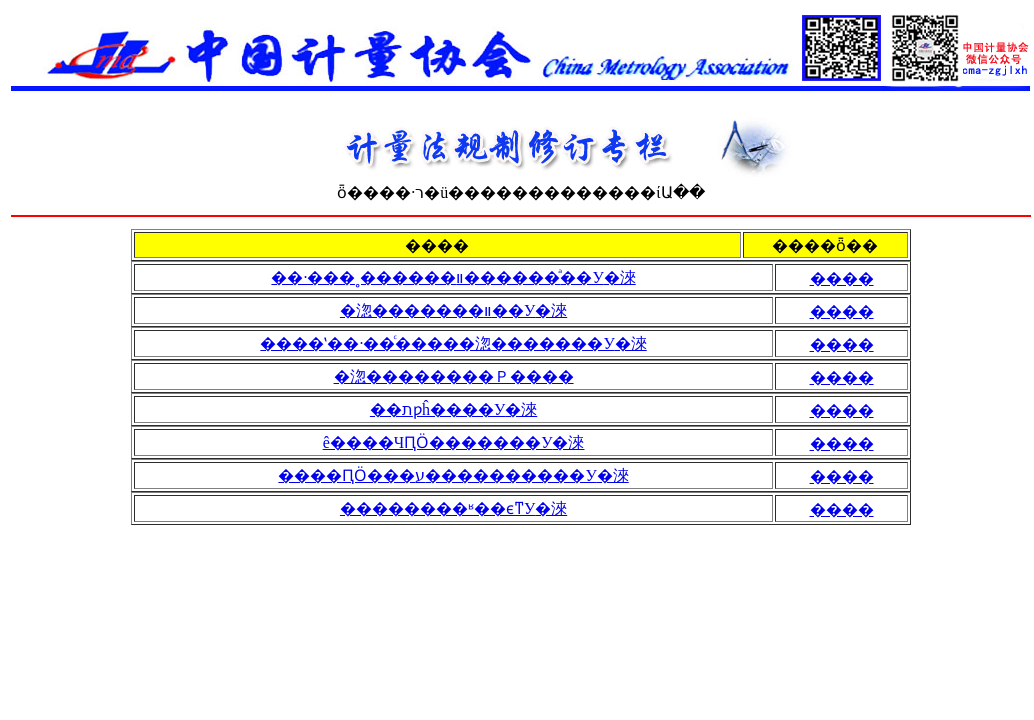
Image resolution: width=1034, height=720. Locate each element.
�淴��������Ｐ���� (454, 376)
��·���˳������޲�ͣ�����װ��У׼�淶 (453, 277)
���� (842, 278)
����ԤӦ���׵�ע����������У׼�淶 (453, 475)
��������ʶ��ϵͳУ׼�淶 (453, 508)
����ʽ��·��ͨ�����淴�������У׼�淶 (453, 343)
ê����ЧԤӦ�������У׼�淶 (454, 442)
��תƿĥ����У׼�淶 (453, 409)
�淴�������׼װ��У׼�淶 (453, 310)
